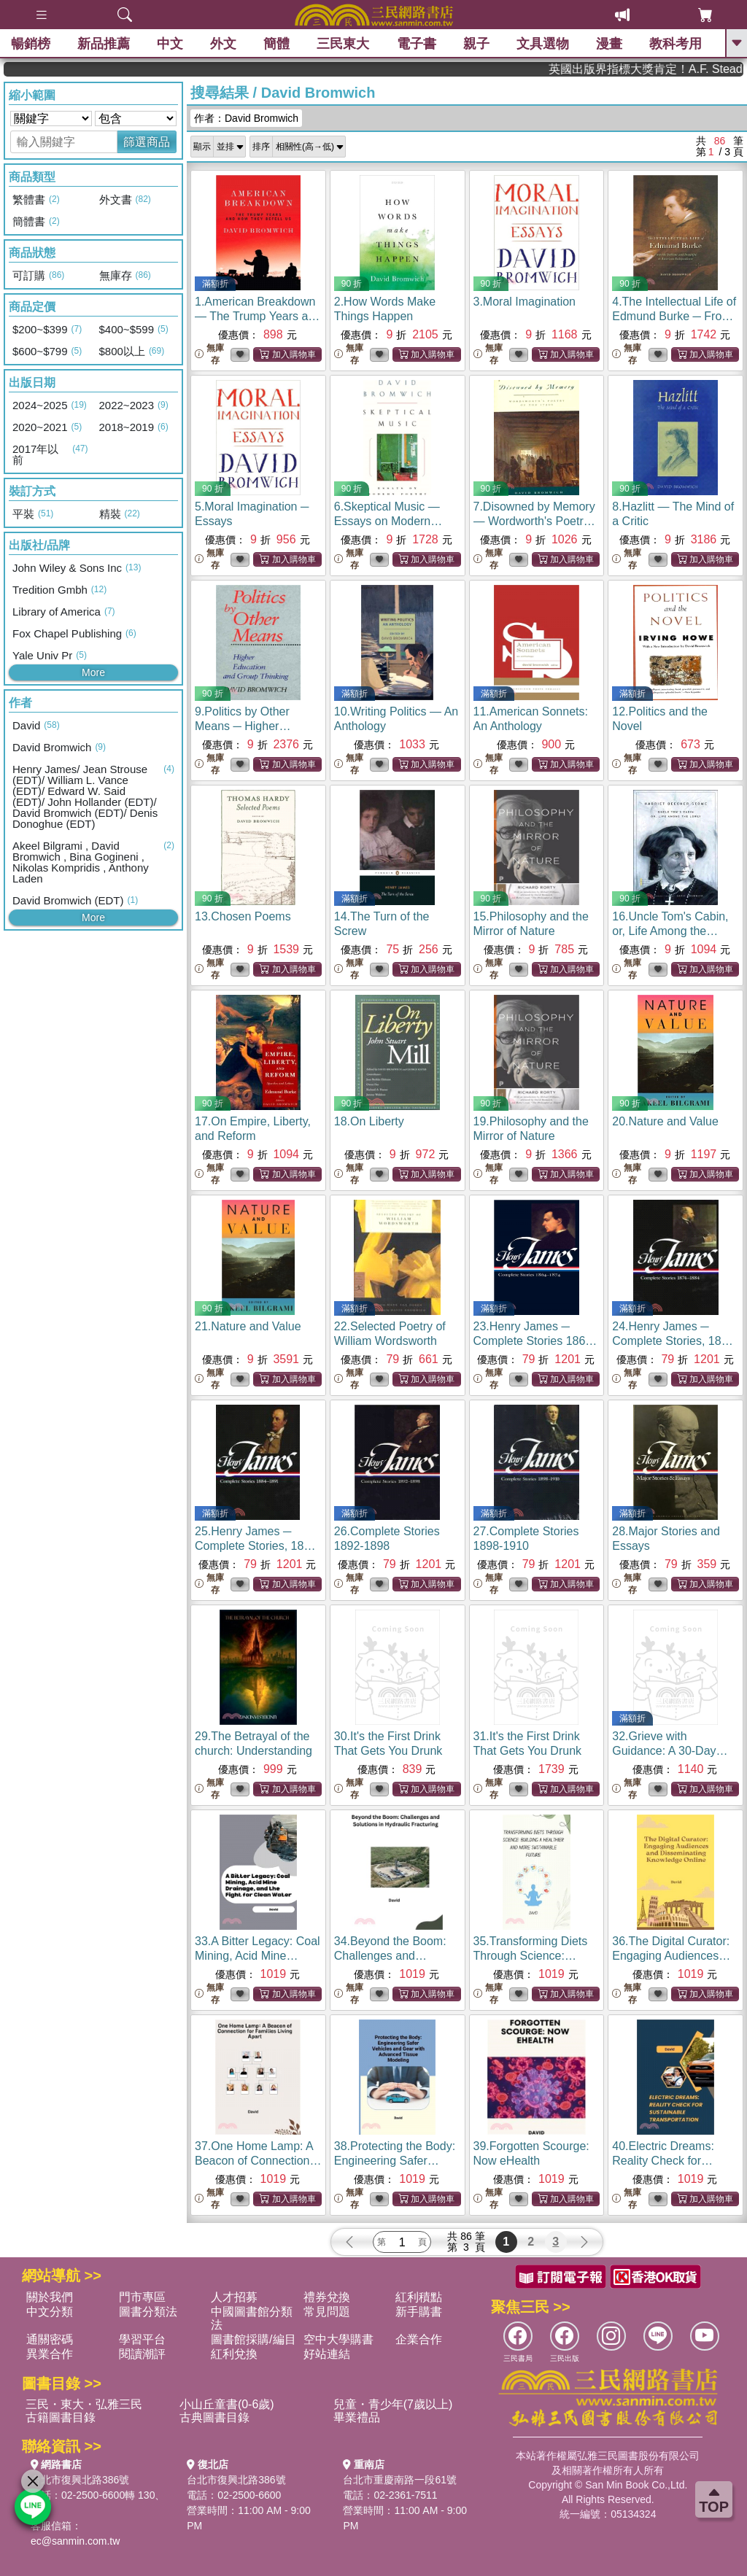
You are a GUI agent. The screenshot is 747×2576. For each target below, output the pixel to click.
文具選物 (542, 43)
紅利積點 (418, 2297)
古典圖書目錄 (214, 2417)
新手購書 (418, 2311)
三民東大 (343, 43)
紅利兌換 (234, 2354)
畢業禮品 (356, 2417)
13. (243, 916)
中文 (170, 43)
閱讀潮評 (142, 2354)
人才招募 (234, 2297)
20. (665, 1121)
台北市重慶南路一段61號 (400, 2480)
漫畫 (609, 43)
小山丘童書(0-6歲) (226, 2404)
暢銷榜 (30, 43)
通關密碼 (49, 2339)
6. (388, 521)
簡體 (276, 43)
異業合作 (49, 2354)
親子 (476, 43)
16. (670, 931)
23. (535, 1341)
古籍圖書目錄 (61, 2417)
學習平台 (142, 2339)
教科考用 (675, 43)
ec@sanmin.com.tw (75, 2541)
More (93, 672)
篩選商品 (146, 142)
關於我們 (49, 2297)
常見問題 (326, 2311)
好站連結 (326, 2354)
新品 (103, 43)
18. (369, 1121)
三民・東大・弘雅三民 (84, 2404)
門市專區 (142, 2297)
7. (534, 521)
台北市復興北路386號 (80, 2480)
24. (675, 1341)
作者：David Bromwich (246, 118)
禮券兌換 (326, 2297)
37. (258, 2160)
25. (258, 1546)
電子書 (416, 43)
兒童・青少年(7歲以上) (393, 2404)
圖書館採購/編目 (253, 2339)
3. (524, 301)
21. (248, 1326)
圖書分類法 (148, 2311)
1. (258, 316)
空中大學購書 (338, 2339)
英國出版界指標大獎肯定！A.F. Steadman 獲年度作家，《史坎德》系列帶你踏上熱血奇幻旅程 (690, 69)
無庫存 (209, 354)
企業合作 (418, 2339)
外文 (223, 43)
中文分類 (49, 2311)
